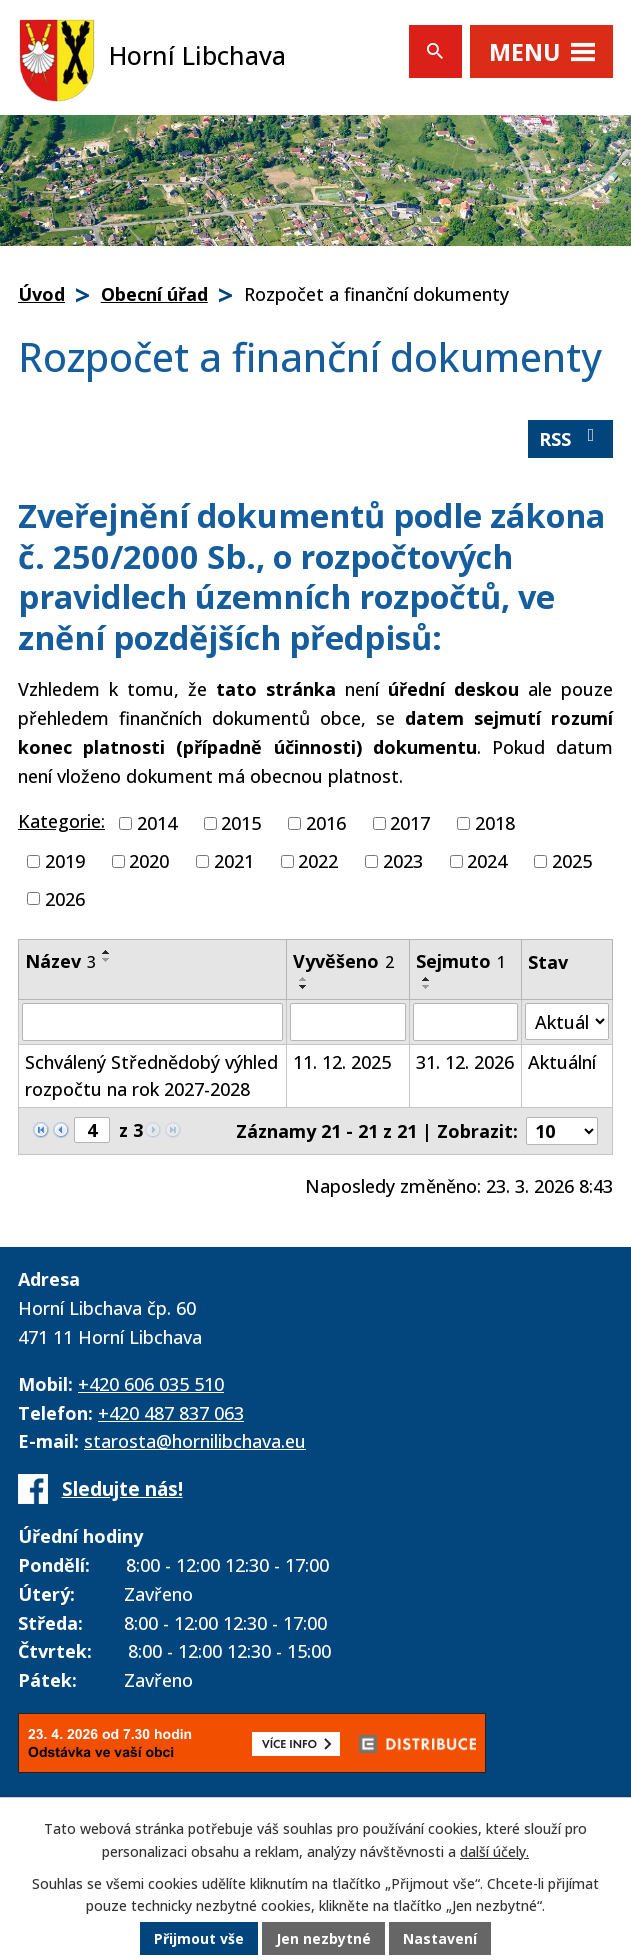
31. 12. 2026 (465, 1062)
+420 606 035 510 (151, 1384)
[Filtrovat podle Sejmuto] (465, 1022)
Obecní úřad (154, 294)
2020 (149, 861)
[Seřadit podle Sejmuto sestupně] (427, 987)
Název (60, 961)
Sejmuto (461, 961)
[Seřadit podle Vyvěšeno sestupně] (304, 987)
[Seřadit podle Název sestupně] (107, 960)
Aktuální (562, 1062)
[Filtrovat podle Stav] (567, 1021)
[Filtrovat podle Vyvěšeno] (348, 1022)
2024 (487, 861)
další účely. (494, 1852)
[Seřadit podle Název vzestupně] (107, 952)
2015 (241, 823)
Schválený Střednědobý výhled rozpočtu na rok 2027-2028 (151, 1075)
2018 (495, 823)
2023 (403, 861)
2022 (318, 861)
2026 (65, 898)
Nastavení (440, 1939)
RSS (571, 438)
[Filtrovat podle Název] (152, 1022)
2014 (157, 823)
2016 (326, 823)
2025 (572, 861)
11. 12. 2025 (342, 1062)
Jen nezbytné (323, 1939)
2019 (65, 861)
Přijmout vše (199, 1939)
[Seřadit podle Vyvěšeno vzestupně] (304, 979)
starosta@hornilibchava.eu (195, 1441)
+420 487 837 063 (171, 1413)
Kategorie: (61, 821)
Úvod (41, 294)
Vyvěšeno (343, 961)
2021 (234, 861)
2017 (410, 823)
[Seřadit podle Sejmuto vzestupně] (427, 979)
